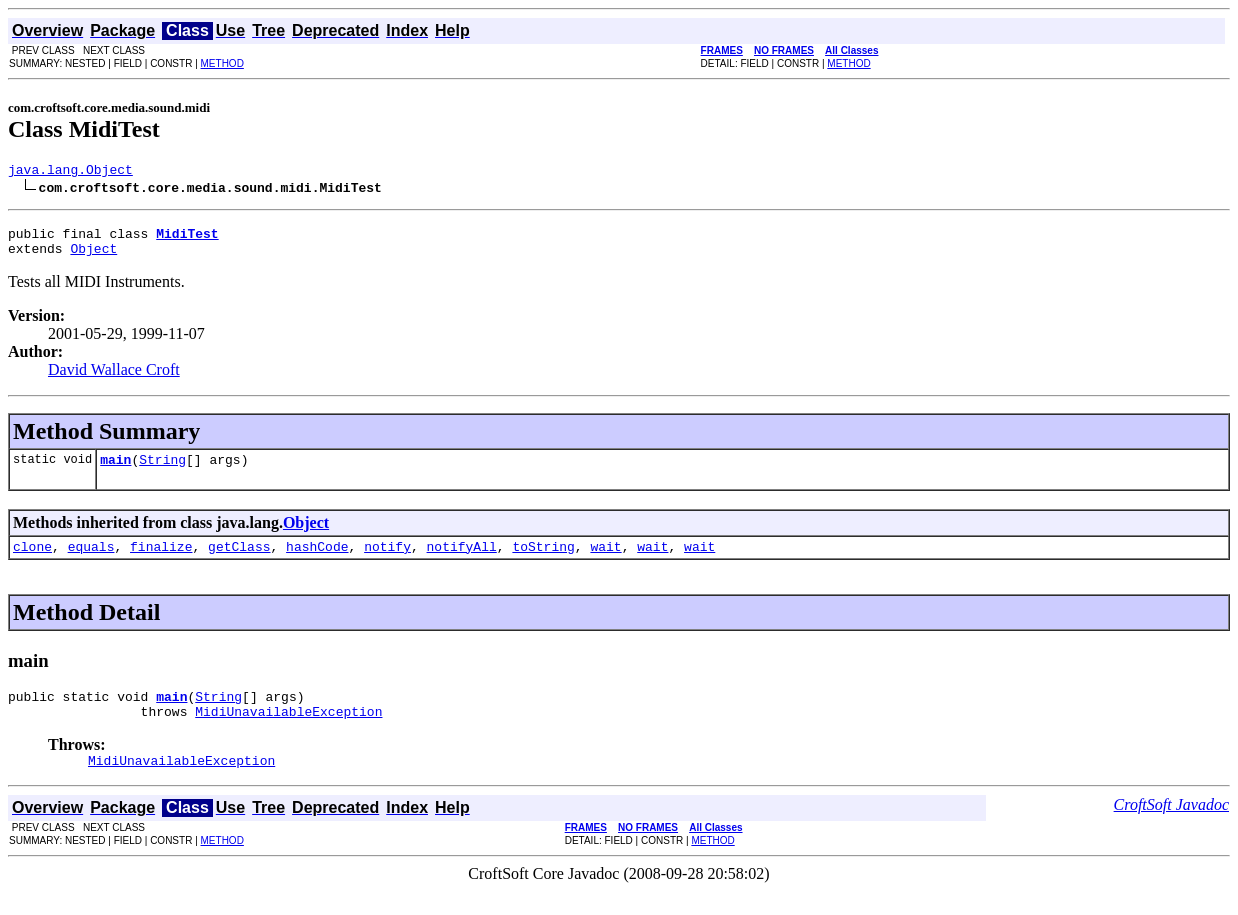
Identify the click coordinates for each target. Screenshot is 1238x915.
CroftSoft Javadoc (1171, 828)
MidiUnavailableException (288, 732)
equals (91, 561)
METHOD (222, 63)
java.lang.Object (70, 172)
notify (387, 561)
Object (93, 257)
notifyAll (462, 561)
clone (32, 561)
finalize (161, 561)
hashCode (317, 561)
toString (543, 561)
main (115, 471)
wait (605, 561)
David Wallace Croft (114, 378)
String (162, 471)
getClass (239, 561)
